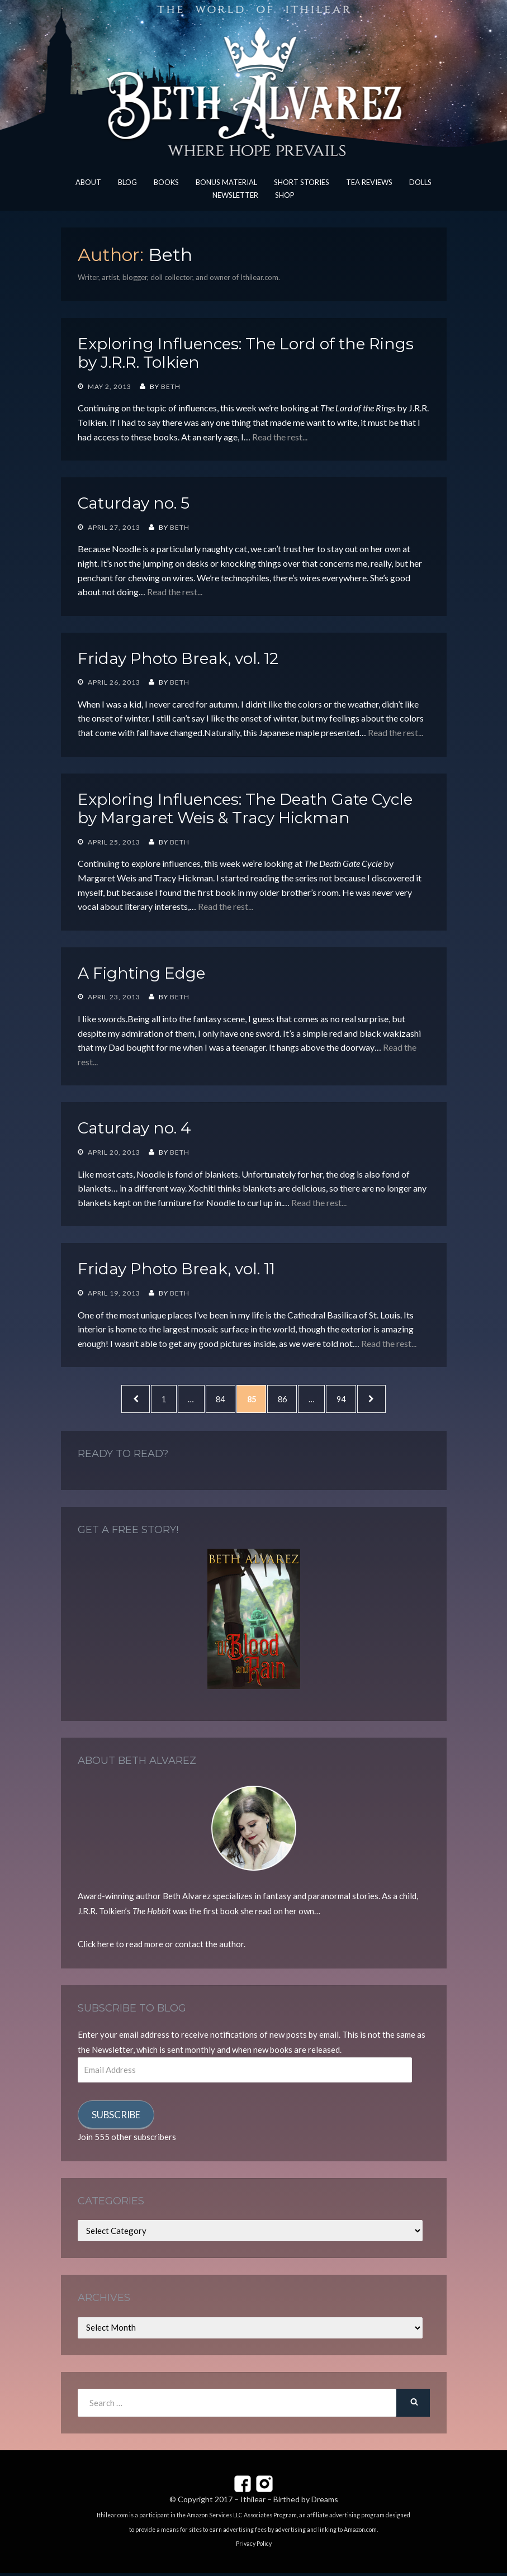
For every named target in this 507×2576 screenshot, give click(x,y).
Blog (127, 182)
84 (222, 1398)
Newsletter (235, 195)
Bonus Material (226, 182)
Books (166, 182)
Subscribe (116, 2117)
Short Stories (301, 182)
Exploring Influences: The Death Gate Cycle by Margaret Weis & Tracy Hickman (245, 809)
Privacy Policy (254, 2546)
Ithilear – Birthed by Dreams (289, 2502)
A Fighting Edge (141, 973)
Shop (285, 195)
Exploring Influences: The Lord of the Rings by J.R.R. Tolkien (246, 353)
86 (291, 1398)
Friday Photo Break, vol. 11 (176, 1268)
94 (356, 1398)
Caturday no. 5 (133, 503)
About (88, 182)
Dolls (420, 182)
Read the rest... (279, 436)
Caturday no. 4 (134, 1127)
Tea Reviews (369, 182)
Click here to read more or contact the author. (161, 1947)
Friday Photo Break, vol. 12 (178, 658)
